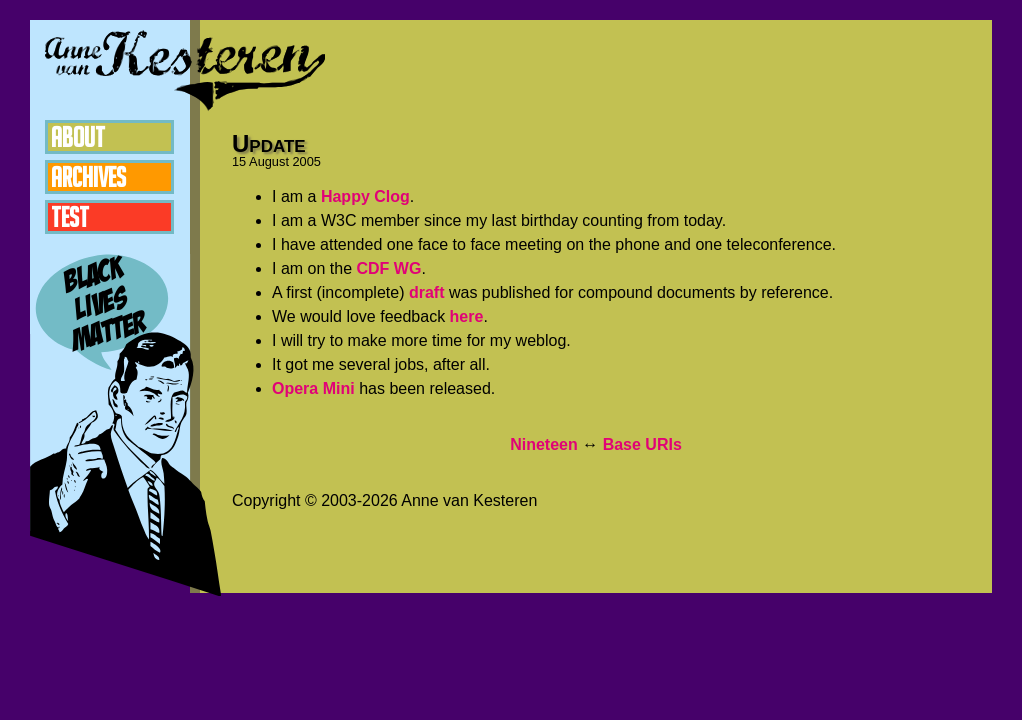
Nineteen (544, 444)
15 (239, 161)
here (467, 316)
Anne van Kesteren (185, 70)
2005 (307, 161)
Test (70, 217)
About (78, 137)
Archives (88, 177)
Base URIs (642, 444)
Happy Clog (365, 196)
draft (427, 292)
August (269, 161)
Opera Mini (313, 388)
